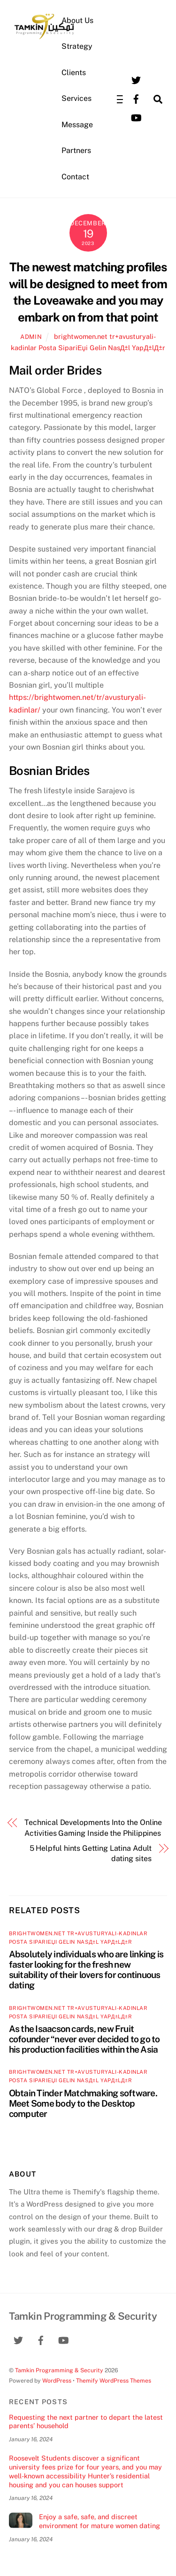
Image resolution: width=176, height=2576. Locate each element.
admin (31, 336)
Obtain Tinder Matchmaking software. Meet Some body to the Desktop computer (83, 2103)
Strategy (76, 46)
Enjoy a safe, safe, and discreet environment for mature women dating (99, 2521)
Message (77, 124)
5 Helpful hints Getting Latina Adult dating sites (91, 1853)
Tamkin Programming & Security (59, 2370)
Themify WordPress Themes (113, 2380)
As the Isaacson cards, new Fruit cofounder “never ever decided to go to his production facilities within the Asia (84, 2039)
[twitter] (136, 79)
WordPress (56, 2380)
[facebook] (136, 98)
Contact (75, 176)
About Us (77, 20)
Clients (73, 72)
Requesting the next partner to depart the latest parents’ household (86, 2421)
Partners (76, 150)
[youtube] (136, 117)
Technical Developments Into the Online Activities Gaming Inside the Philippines (93, 1827)
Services (76, 98)
